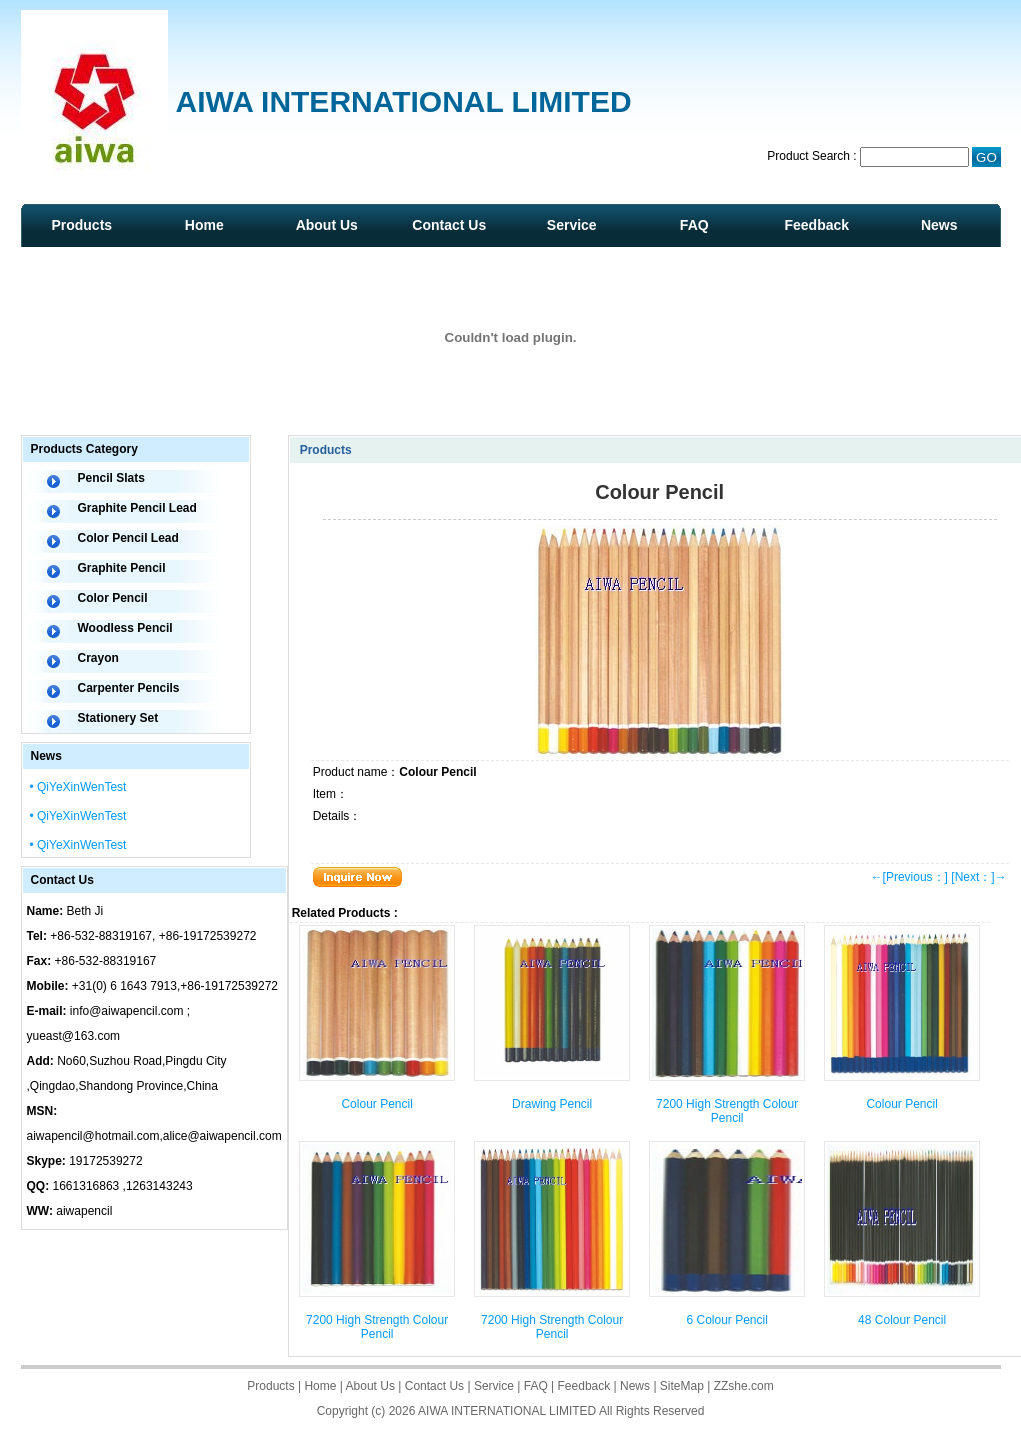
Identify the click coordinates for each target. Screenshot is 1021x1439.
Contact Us (449, 225)
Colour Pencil (376, 1104)
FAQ (694, 225)
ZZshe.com (744, 1386)
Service (572, 225)
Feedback (816, 225)
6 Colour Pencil (726, 1320)
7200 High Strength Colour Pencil (727, 1111)
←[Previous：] (909, 877)
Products (81, 225)
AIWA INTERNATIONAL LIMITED (507, 1411)
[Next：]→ (978, 877)
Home (204, 225)
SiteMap (682, 1386)
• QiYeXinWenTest (78, 787)
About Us (327, 225)
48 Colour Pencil (902, 1320)
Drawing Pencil (552, 1104)
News (939, 225)
